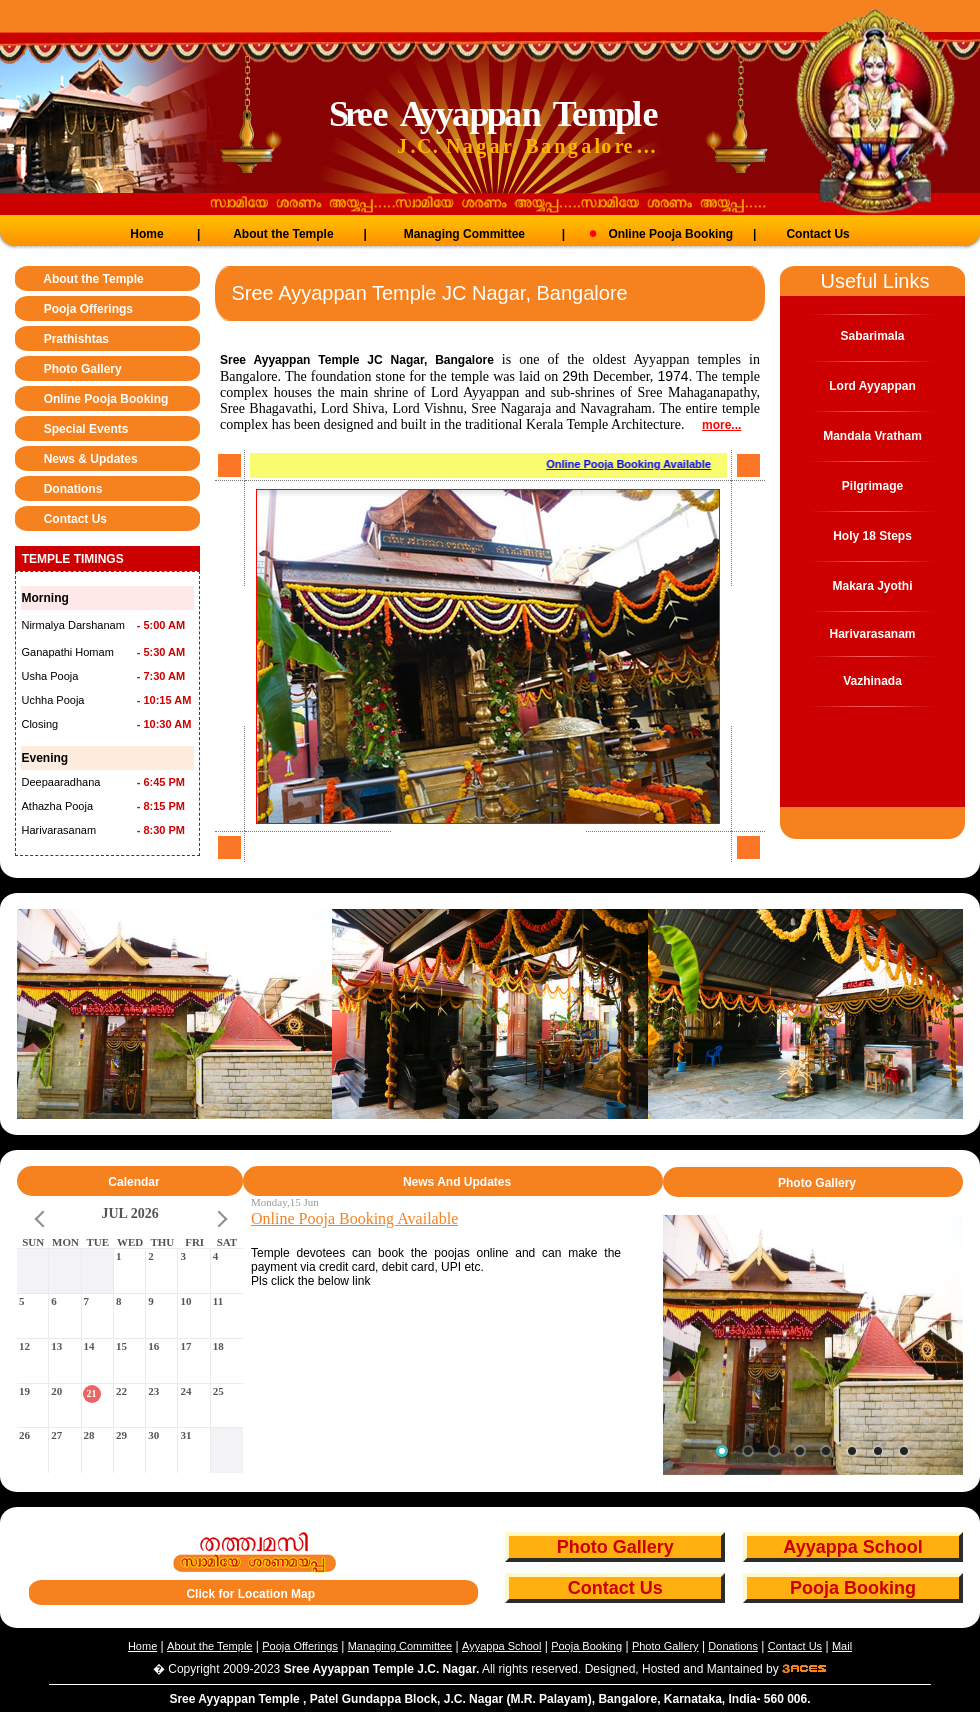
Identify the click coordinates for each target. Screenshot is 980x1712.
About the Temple (283, 234)
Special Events (86, 429)
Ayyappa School (852, 1547)
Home (146, 234)
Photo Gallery (83, 369)
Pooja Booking (853, 1588)
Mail (842, 1646)
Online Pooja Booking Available (632, 464)
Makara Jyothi (872, 586)
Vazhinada (872, 681)
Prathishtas (76, 339)
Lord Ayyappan (872, 386)
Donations (73, 489)
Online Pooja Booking (657, 234)
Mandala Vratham (872, 436)
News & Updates (91, 459)
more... (721, 425)
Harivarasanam (872, 634)
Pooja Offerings (88, 309)
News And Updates (457, 1182)
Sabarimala (872, 336)
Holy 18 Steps (872, 536)
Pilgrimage (872, 486)
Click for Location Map (250, 1594)
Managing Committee (464, 234)
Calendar (133, 1182)
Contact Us (817, 234)
